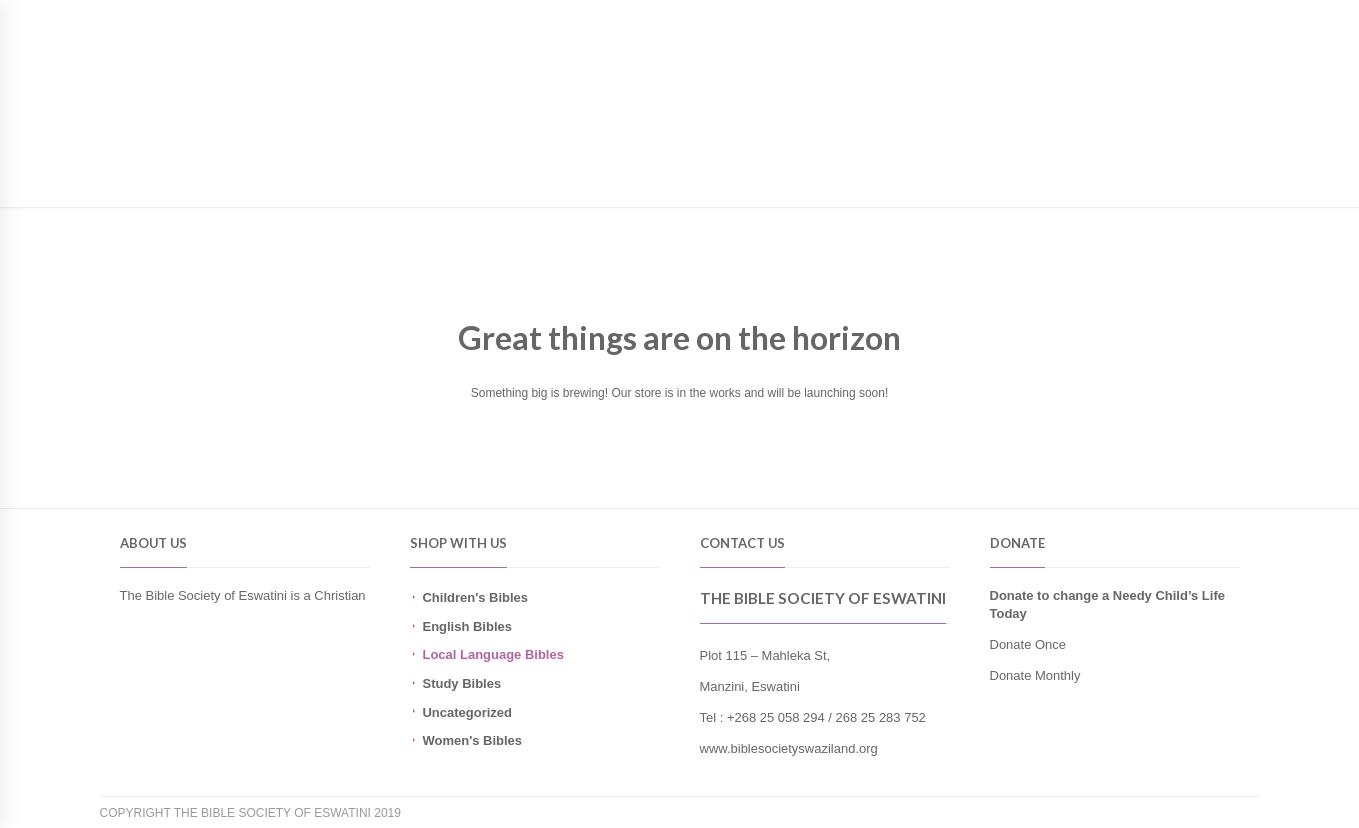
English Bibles (466, 626)
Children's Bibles (475, 597)
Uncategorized (466, 712)
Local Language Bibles (492, 654)
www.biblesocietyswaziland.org (789, 748)
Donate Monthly (1035, 675)
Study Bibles (461, 683)
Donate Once (1028, 644)
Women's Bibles (472, 740)
